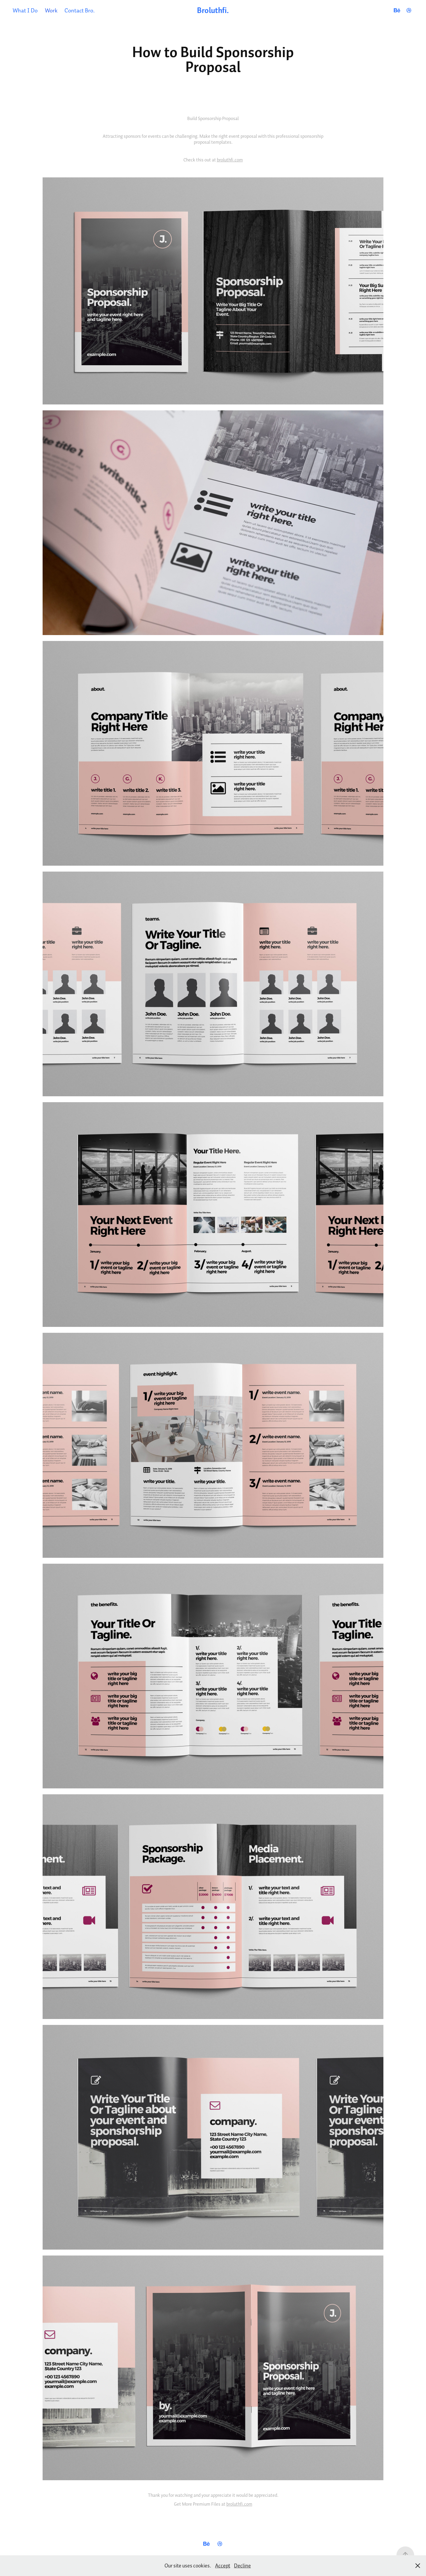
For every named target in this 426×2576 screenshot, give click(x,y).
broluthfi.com (230, 159)
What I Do (25, 10)
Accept (222, 2565)
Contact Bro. (79, 10)
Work (51, 10)
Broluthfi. (213, 10)
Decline (242, 2565)
